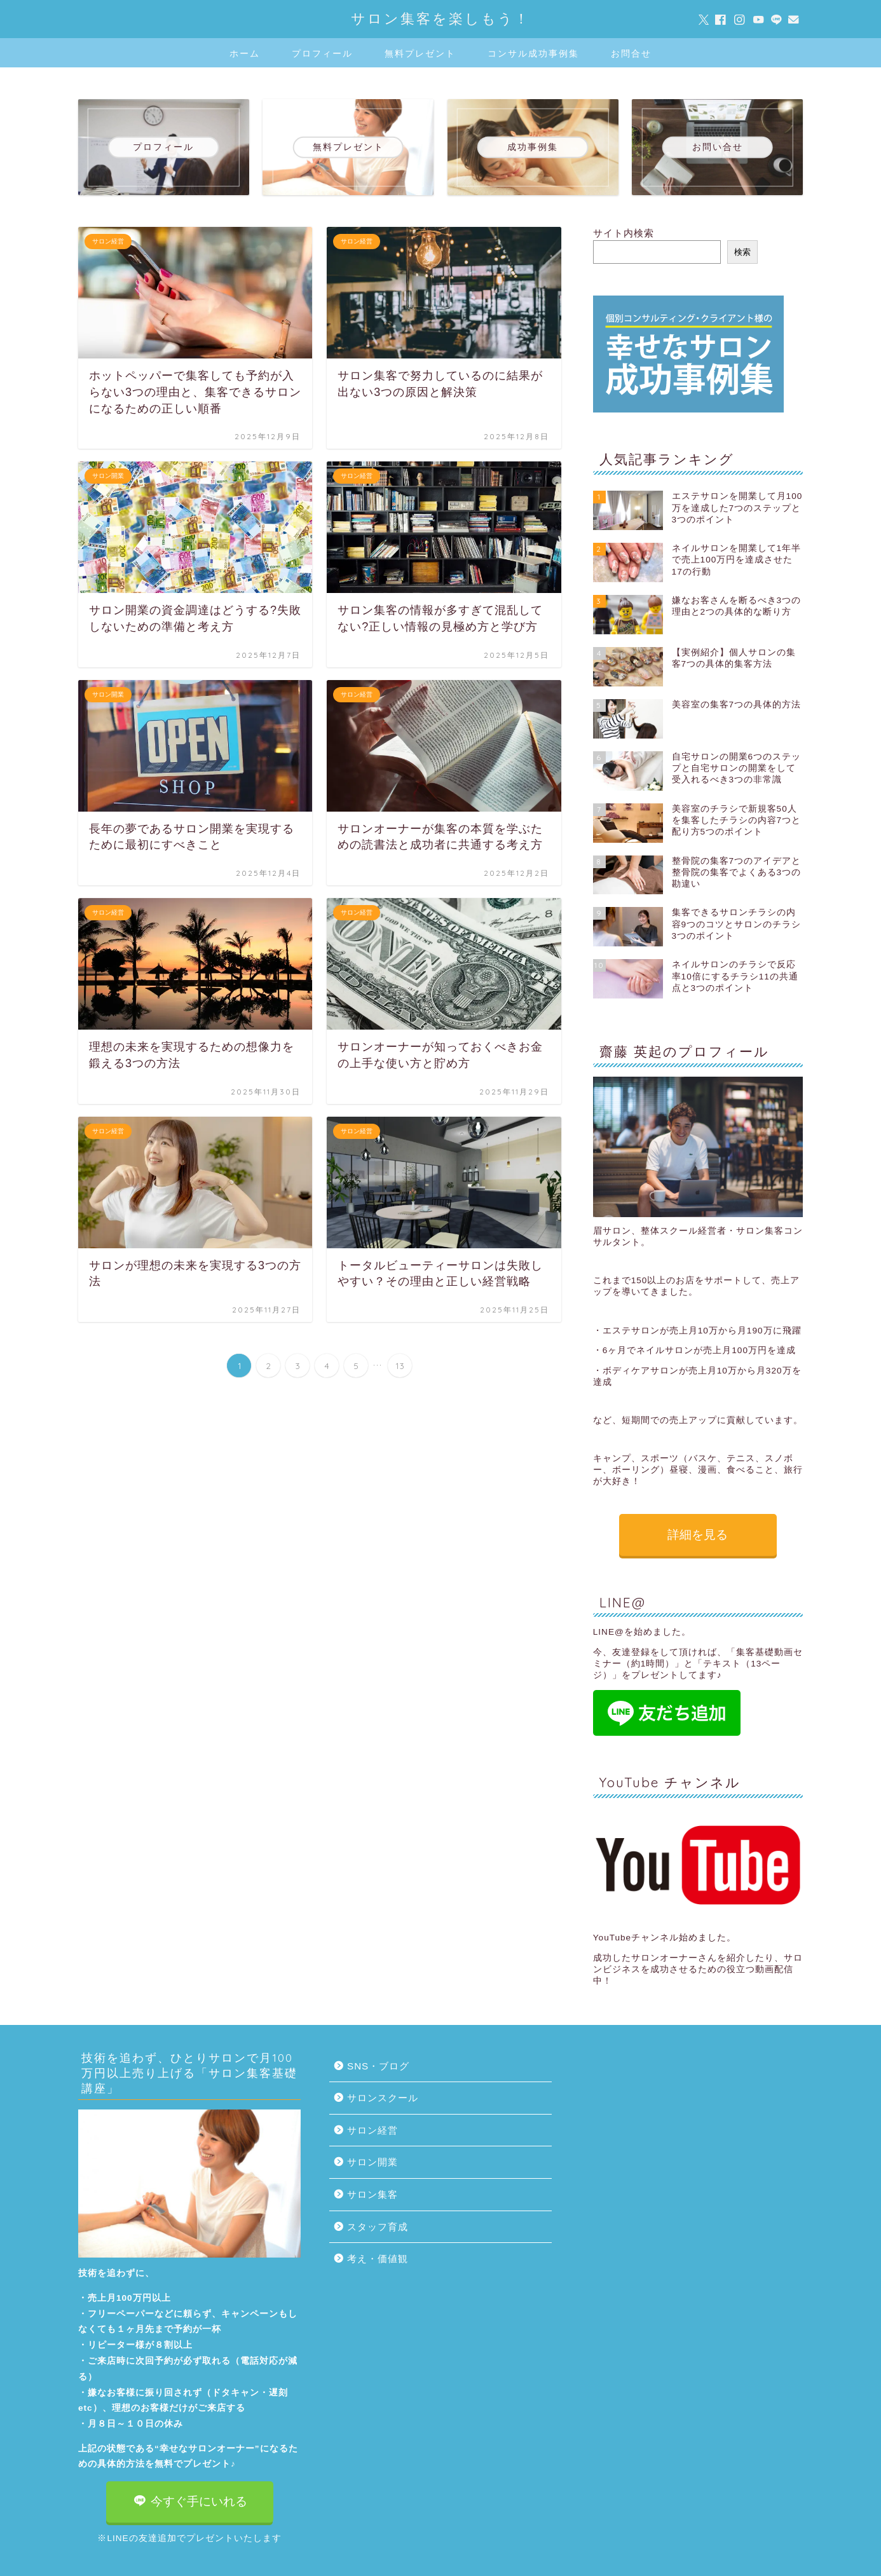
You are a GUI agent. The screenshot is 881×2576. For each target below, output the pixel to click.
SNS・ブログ (378, 2066)
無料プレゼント (420, 53)
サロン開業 (372, 2162)
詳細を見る (697, 1534)
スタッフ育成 (377, 2226)
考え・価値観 (377, 2258)
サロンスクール (382, 2097)
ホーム (244, 53)
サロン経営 (372, 2130)
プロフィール (322, 53)
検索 (742, 252)
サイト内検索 (623, 233)
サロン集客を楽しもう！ (440, 18)
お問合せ (631, 53)
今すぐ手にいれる (190, 2501)
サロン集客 (372, 2194)
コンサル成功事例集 (533, 53)
